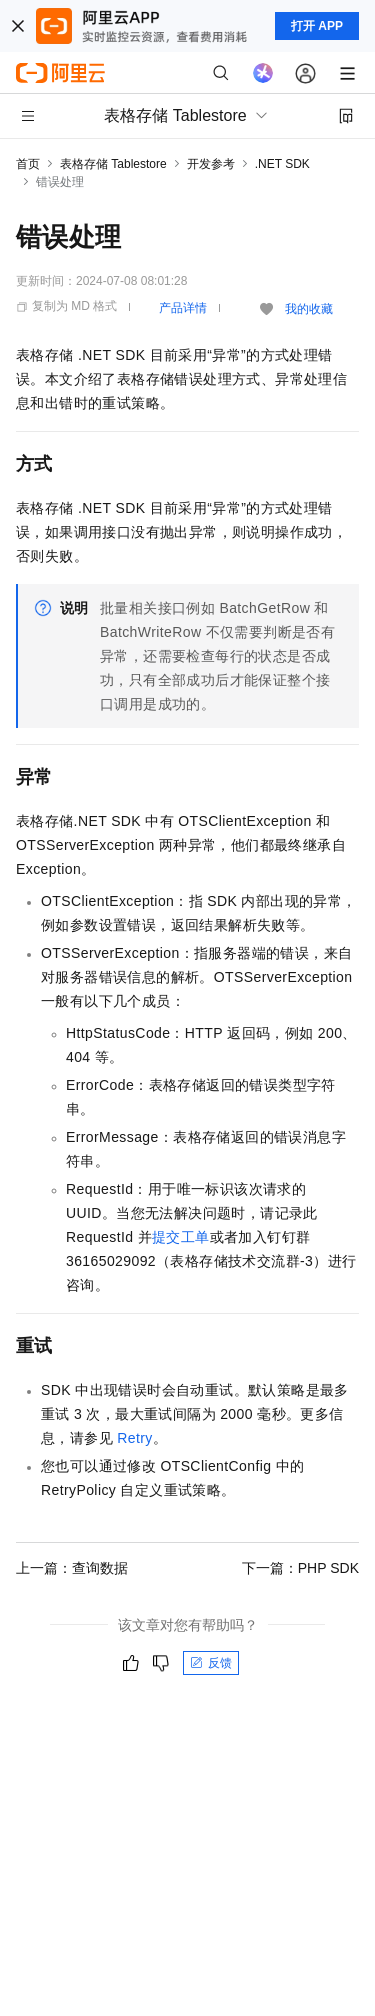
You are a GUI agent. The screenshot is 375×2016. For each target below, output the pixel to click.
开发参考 (211, 164)
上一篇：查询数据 (72, 1568)
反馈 (211, 1663)
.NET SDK (282, 164)
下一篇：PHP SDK (300, 1568)
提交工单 (181, 1237)
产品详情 (183, 308)
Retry (134, 1438)
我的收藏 (309, 309)
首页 (28, 164)
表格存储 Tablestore (113, 164)
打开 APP (317, 26)
